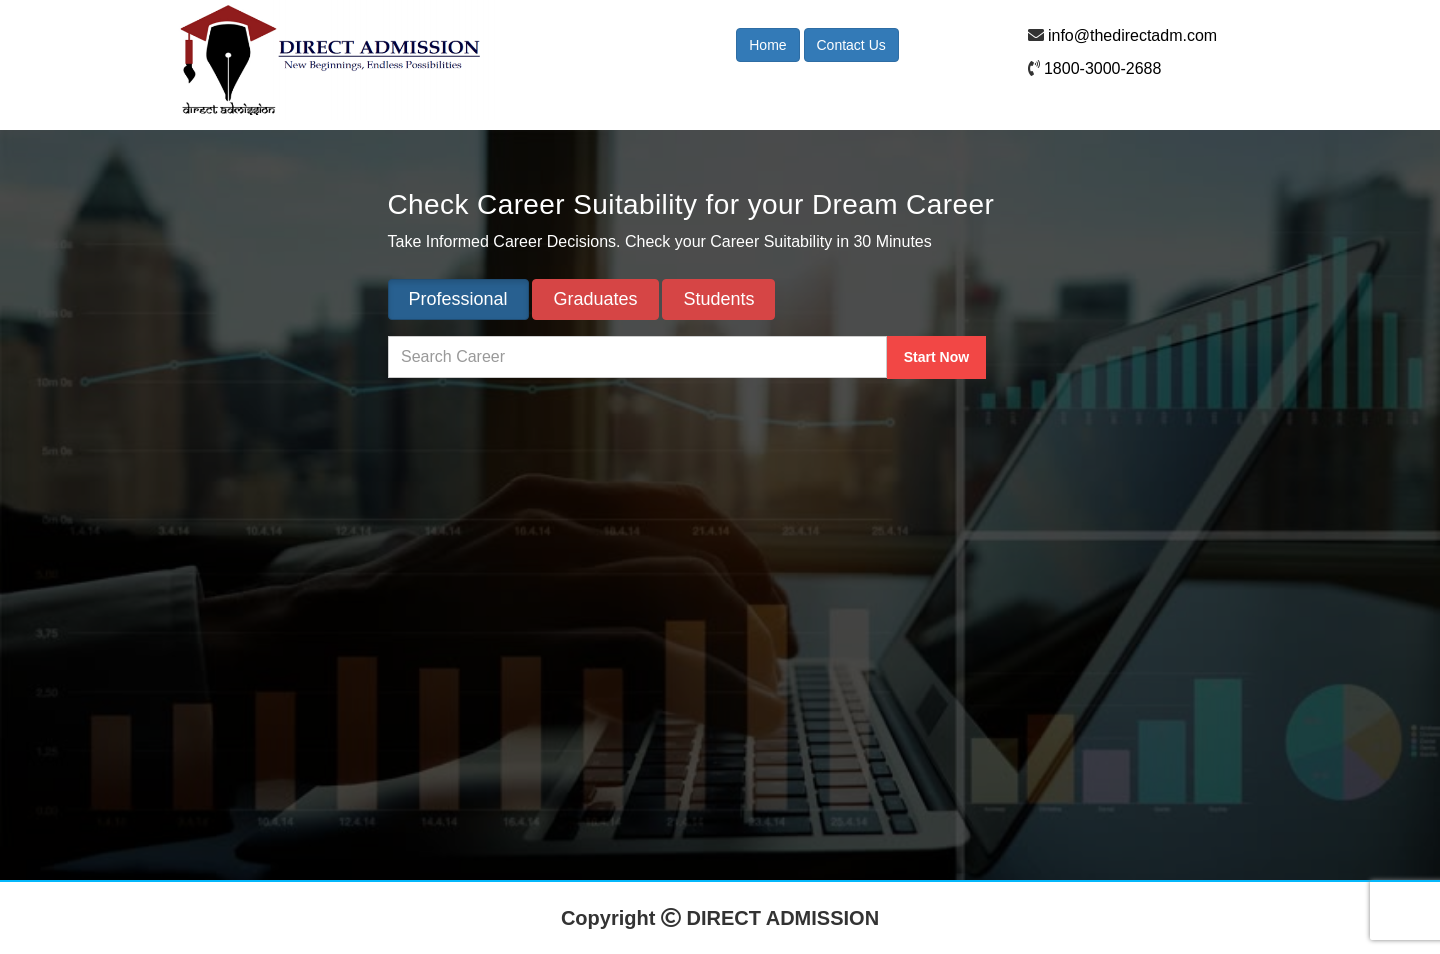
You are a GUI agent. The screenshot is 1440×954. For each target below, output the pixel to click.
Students (718, 299)
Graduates (595, 299)
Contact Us (851, 45)
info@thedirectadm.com (1132, 35)
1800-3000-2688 (1102, 68)
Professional (458, 299)
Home (767, 45)
